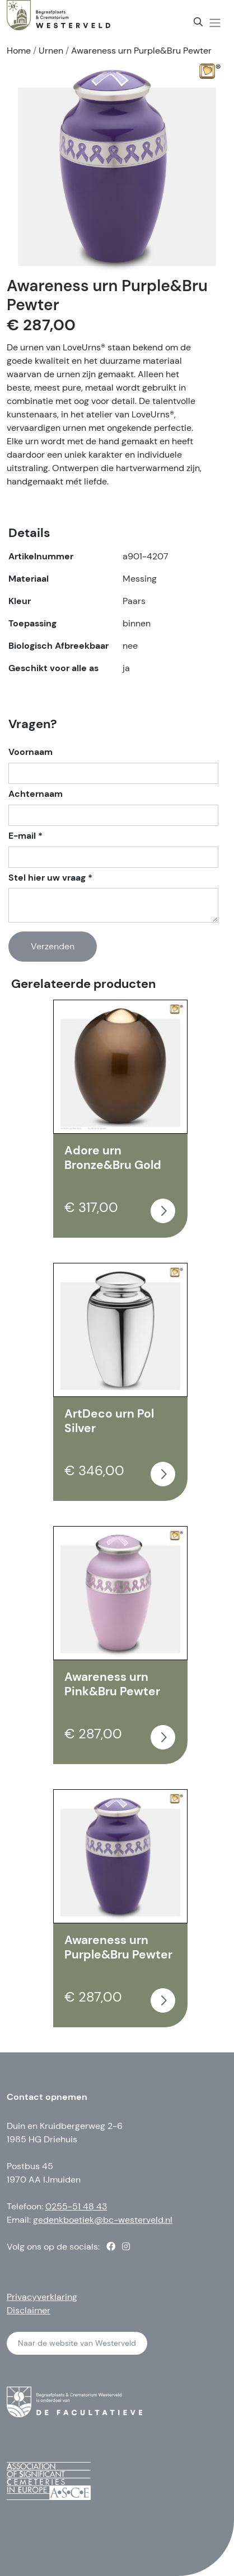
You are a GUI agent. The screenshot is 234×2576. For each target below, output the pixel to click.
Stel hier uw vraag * (50, 877)
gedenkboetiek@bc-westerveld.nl (102, 2220)
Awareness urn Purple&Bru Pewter (118, 1947)
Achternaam (35, 794)
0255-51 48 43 (76, 2206)
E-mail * (25, 836)
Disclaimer (28, 2310)
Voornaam (30, 752)
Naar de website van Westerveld (77, 2343)
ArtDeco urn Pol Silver (109, 1421)
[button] (215, 23)
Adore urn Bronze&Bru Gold (112, 1158)
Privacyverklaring (42, 2297)
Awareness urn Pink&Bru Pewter (112, 1684)
